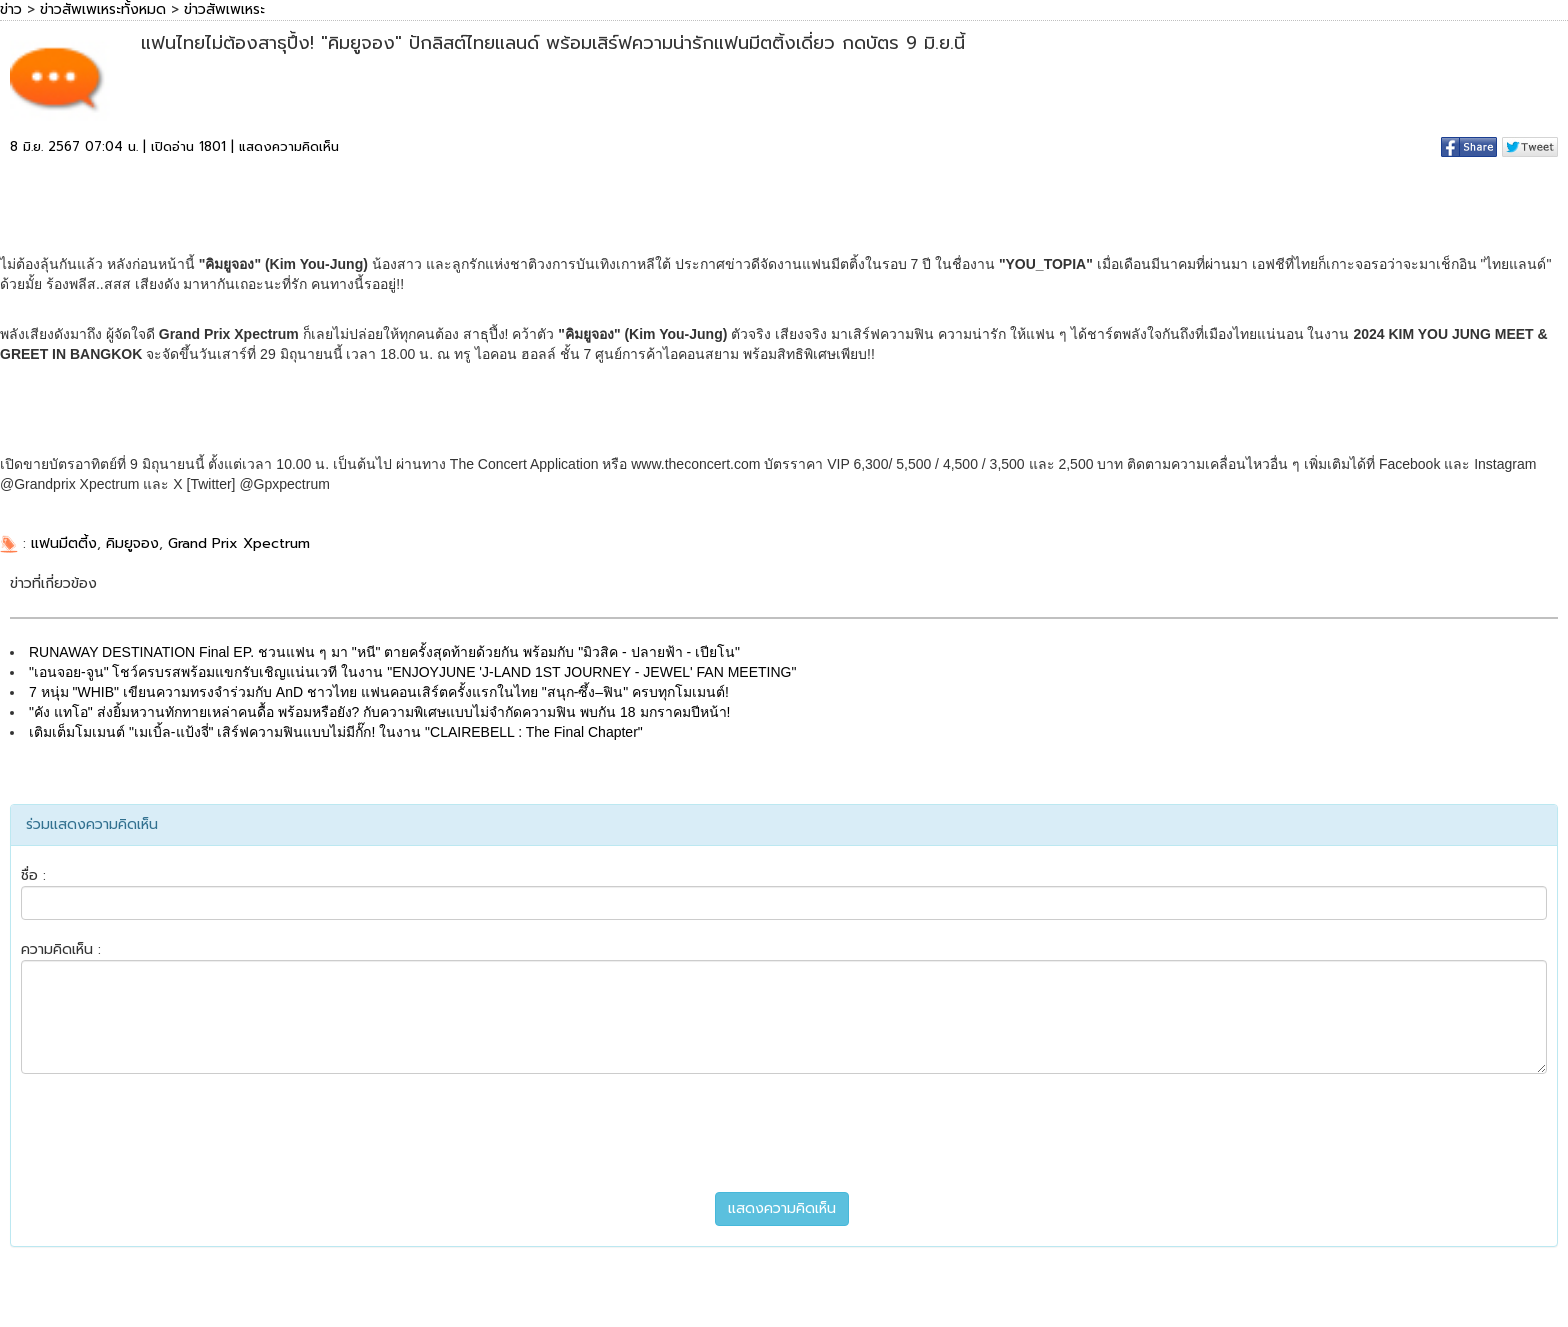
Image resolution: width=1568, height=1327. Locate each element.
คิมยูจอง (132, 543)
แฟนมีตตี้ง (64, 543)
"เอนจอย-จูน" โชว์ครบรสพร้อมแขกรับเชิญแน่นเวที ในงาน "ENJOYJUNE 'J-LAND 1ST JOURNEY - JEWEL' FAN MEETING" (412, 672)
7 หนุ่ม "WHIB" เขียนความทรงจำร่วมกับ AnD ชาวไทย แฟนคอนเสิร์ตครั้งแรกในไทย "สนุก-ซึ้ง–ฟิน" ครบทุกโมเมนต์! (379, 692)
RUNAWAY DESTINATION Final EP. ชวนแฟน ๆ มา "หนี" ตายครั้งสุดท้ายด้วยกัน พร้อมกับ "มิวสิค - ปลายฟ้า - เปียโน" (384, 652)
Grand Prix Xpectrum (239, 543)
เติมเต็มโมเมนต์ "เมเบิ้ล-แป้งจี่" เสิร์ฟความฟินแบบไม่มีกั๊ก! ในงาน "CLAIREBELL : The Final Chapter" (336, 732)
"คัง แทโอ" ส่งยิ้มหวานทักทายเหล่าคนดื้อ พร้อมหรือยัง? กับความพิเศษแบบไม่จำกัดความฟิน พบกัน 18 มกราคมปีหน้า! (379, 712)
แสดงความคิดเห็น (289, 146)
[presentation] (784, 1133)
